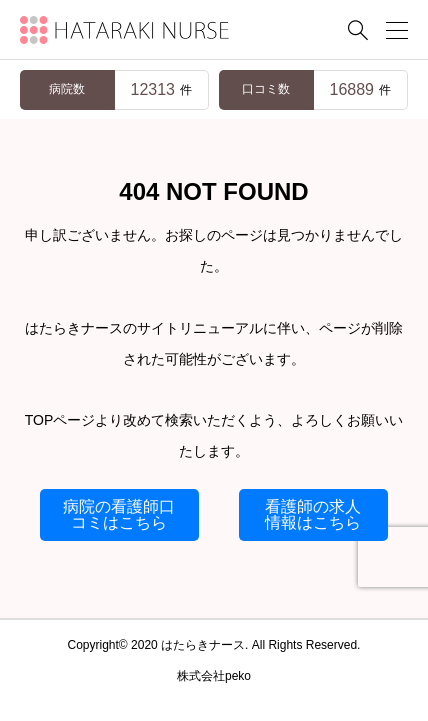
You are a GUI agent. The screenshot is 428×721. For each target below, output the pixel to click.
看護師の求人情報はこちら (313, 514)
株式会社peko (214, 676)
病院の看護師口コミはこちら (119, 514)
